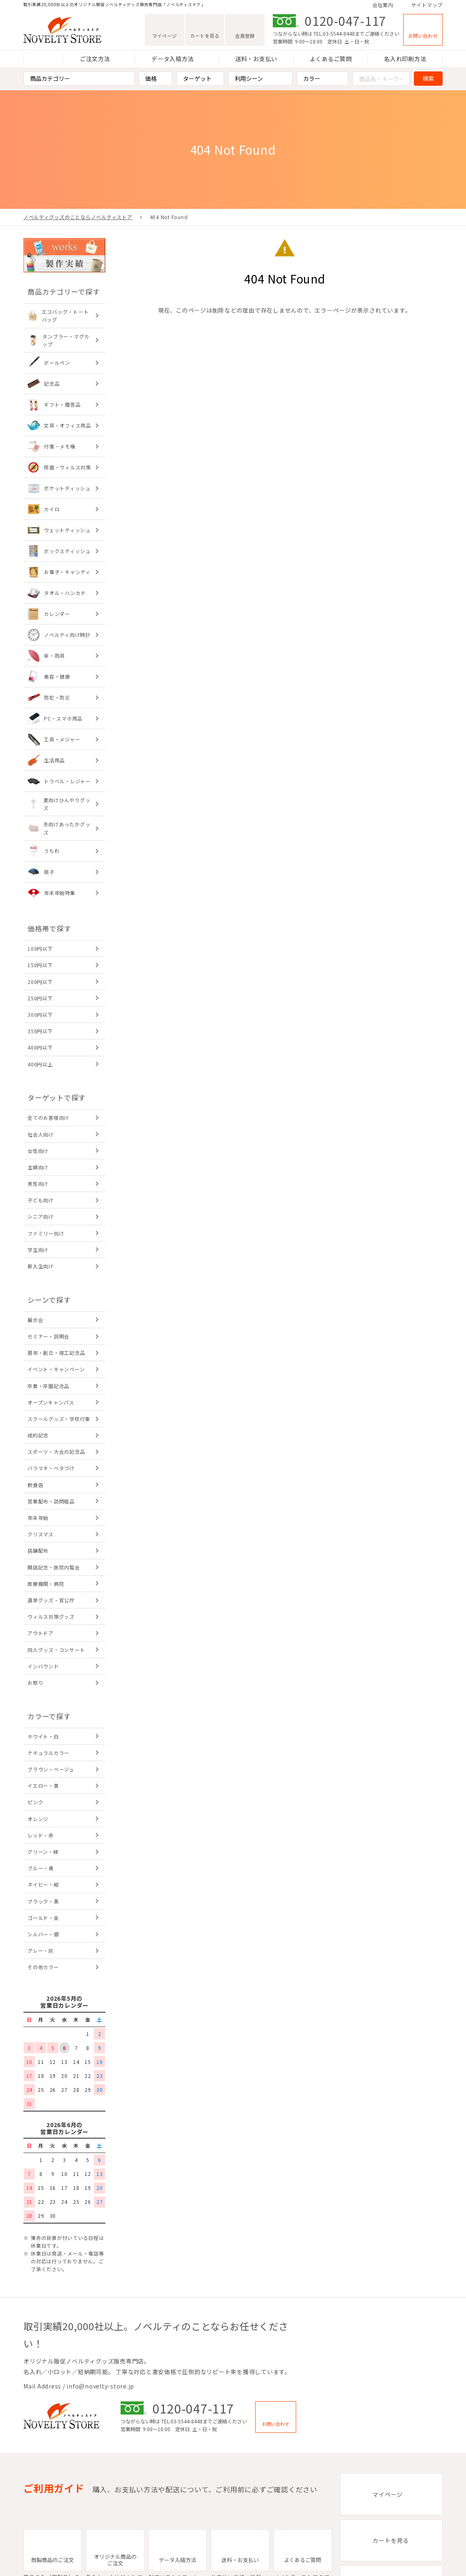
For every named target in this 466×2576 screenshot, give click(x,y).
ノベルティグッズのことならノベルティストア (77, 216)
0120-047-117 (345, 20)
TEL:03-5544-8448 (334, 33)
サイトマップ (427, 4)
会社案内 (382, 4)
